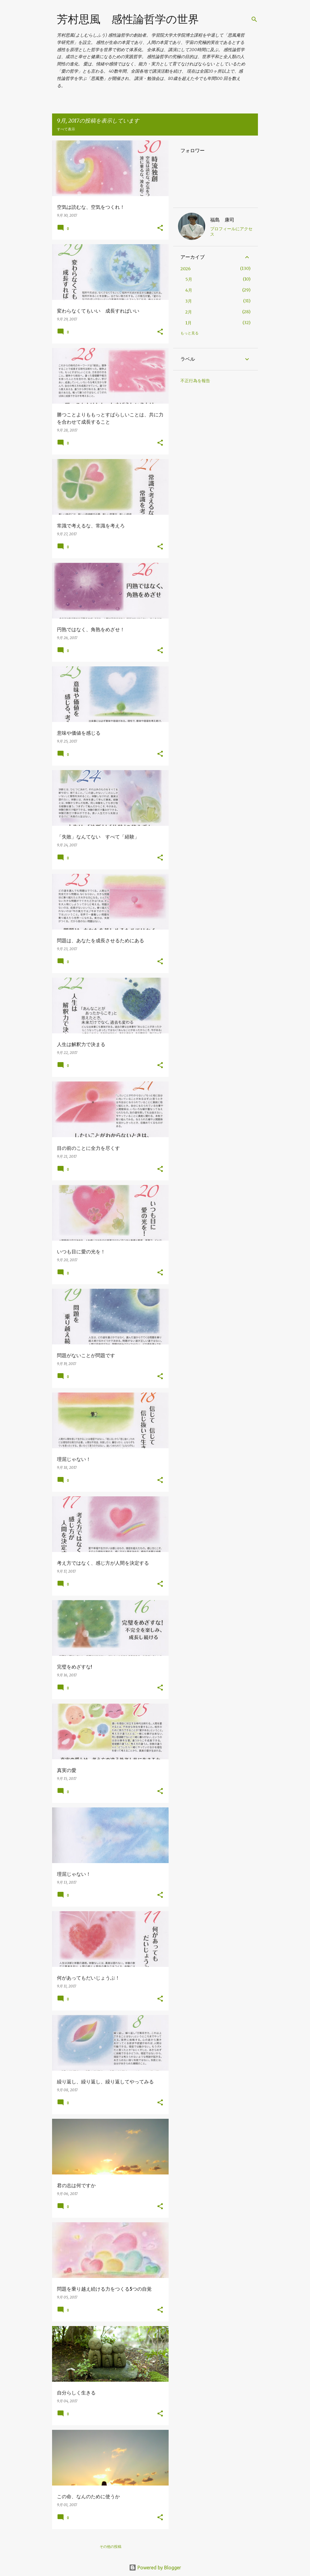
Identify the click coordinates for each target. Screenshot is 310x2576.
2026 (185, 268)
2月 (188, 312)
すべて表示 (66, 129)
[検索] (254, 19)
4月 (188, 290)
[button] (160, 228)
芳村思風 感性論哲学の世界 (128, 19)
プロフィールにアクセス (231, 231)
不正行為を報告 (195, 380)
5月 (188, 279)
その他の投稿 (110, 2546)
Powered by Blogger (155, 2567)
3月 (188, 301)
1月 (188, 323)
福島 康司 (222, 219)
